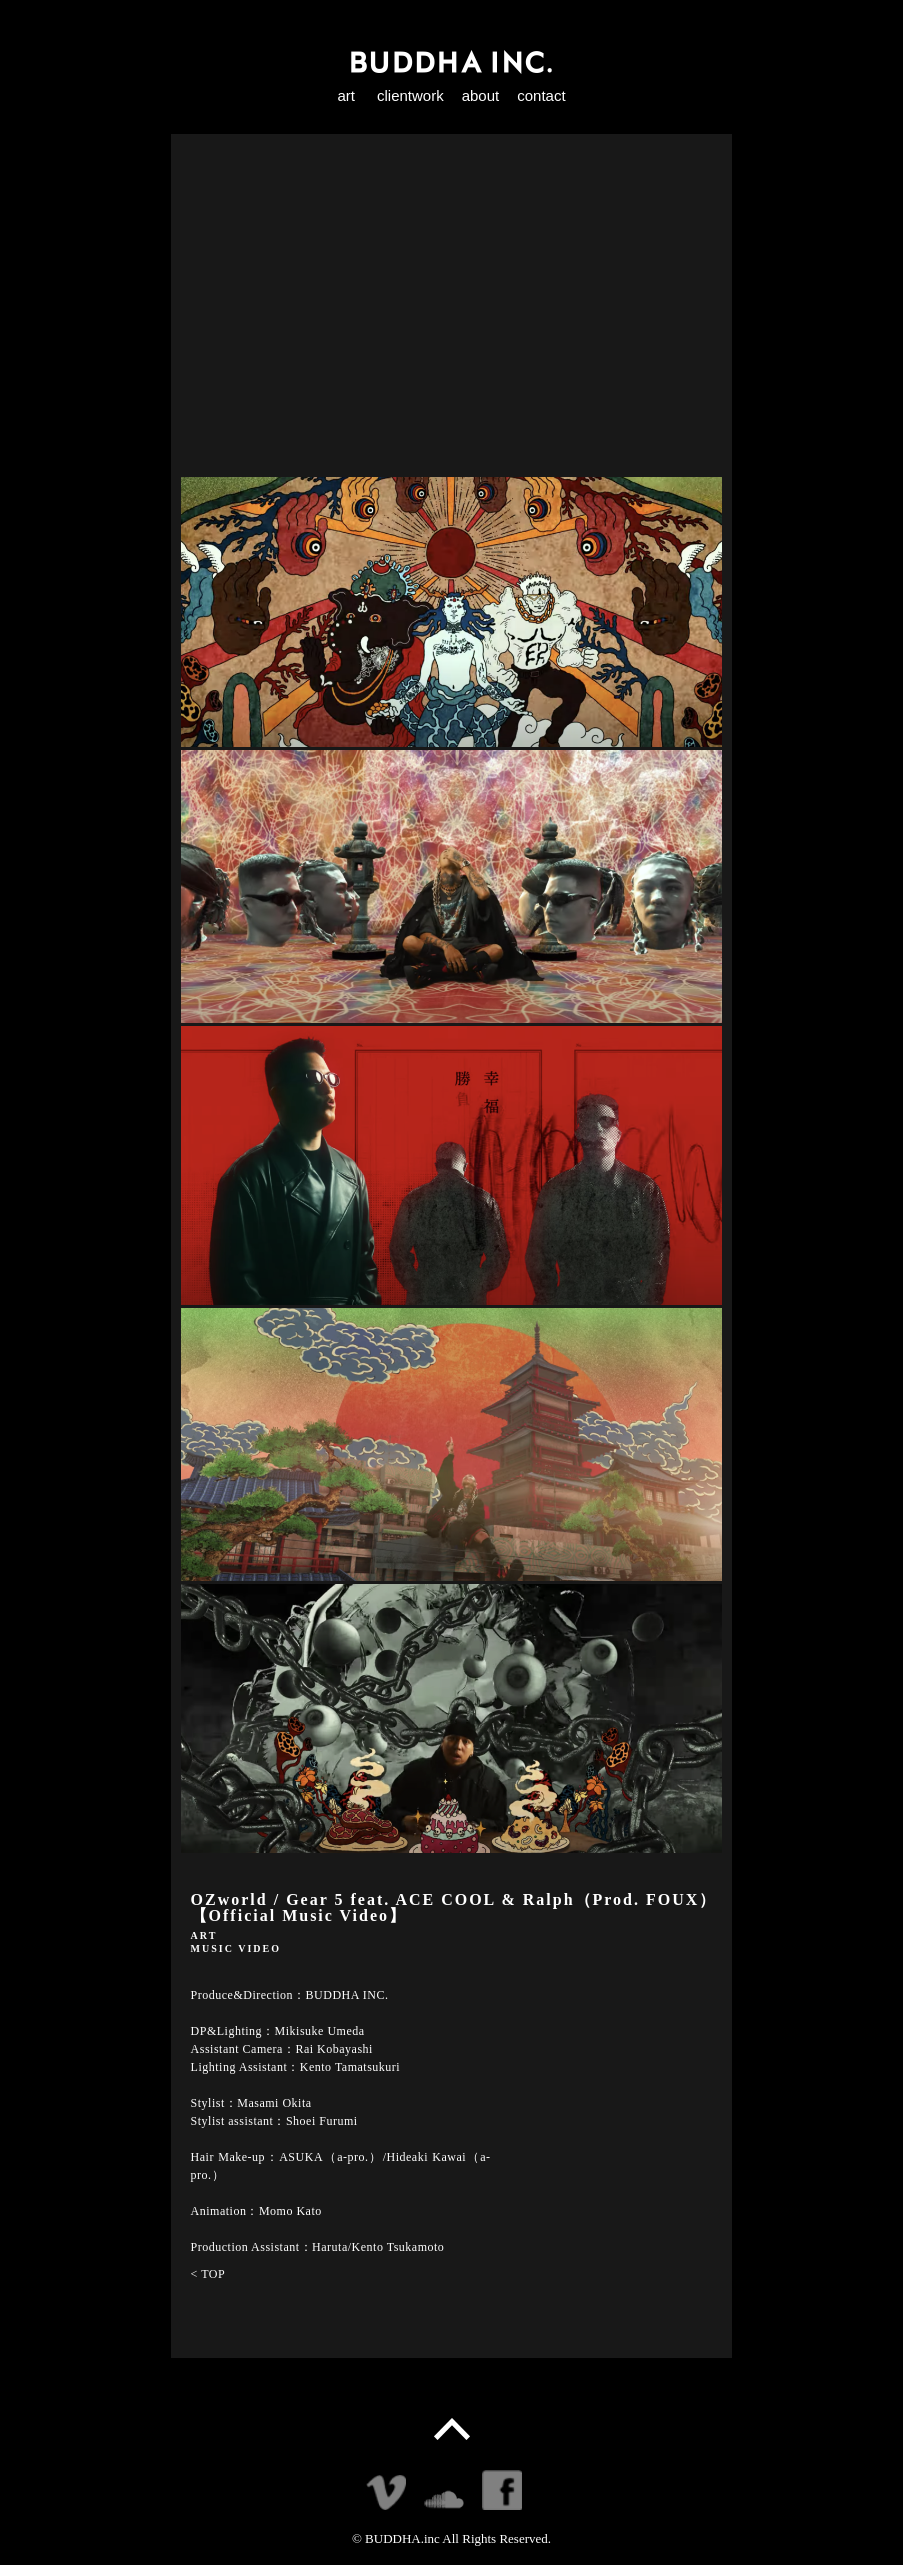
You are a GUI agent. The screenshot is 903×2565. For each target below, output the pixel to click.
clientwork (410, 95)
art (346, 95)
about (481, 95)
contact (541, 95)
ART (204, 1935)
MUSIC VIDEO (236, 1948)
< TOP (208, 2274)
